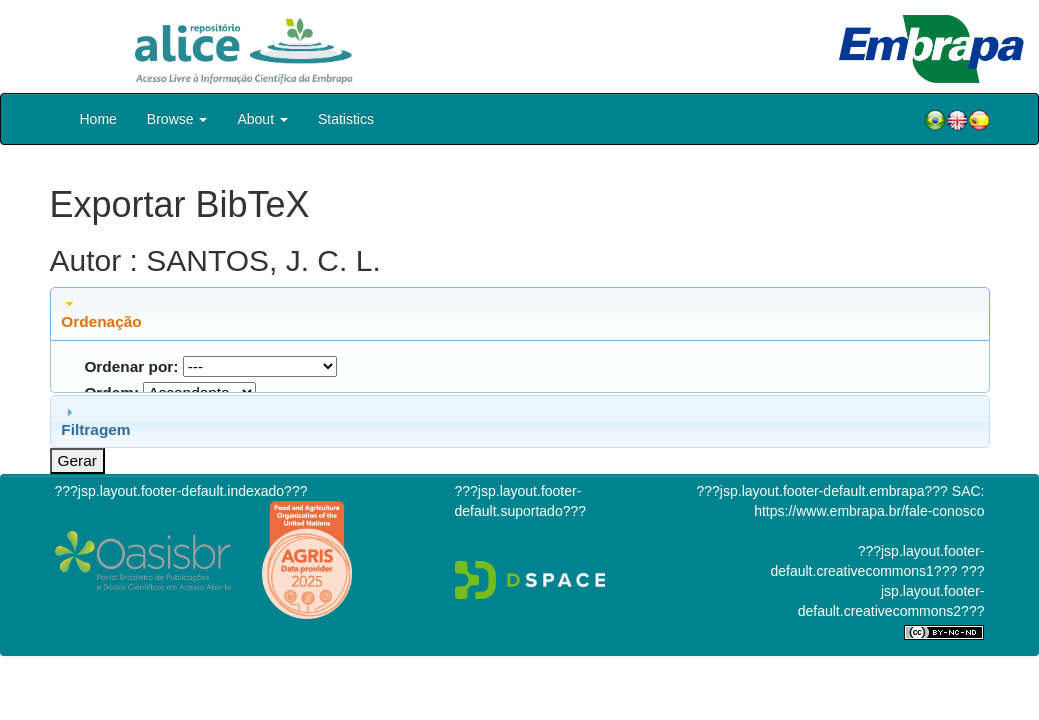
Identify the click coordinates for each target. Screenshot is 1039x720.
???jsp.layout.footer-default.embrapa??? (822, 491)
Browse (177, 119)
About (262, 119)
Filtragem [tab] (95, 421)
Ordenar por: (131, 366)
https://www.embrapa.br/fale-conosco (869, 511)
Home (98, 119)
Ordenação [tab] (101, 313)
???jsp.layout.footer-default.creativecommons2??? (891, 591)
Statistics (346, 119)
